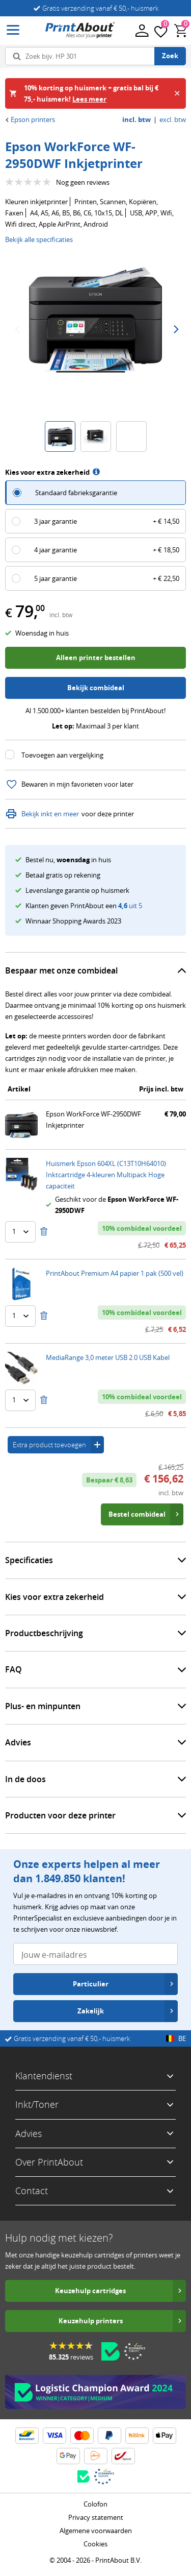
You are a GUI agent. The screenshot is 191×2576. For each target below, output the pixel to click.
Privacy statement (95, 2517)
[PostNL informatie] (95, 2456)
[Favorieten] (161, 30)
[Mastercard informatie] (82, 2435)
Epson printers (30, 119)
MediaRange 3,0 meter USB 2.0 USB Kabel (108, 1357)
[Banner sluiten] (177, 93)
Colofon (95, 2504)
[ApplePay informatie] (164, 2435)
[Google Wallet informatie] (68, 2456)
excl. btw (172, 119)
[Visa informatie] (54, 2435)
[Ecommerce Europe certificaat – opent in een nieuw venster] (134, 2351)
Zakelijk (125, 2010)
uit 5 (130, 905)
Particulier (123, 1983)
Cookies (95, 2543)
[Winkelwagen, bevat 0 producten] (181, 30)
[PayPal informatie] (109, 2435)
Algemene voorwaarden (96, 2530)
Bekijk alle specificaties (39, 239)
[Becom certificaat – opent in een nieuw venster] (110, 2351)
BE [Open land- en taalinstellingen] (176, 2038)
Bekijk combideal (95, 687)
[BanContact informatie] (27, 2435)
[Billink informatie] (137, 2435)
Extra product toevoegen (58, 1444)
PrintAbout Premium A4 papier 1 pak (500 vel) (114, 1273)
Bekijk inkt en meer (42, 814)
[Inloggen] (141, 30)
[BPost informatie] (123, 2456)
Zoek (170, 55)
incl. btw (136, 119)
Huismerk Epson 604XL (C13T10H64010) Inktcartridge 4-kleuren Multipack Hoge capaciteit (106, 1174)
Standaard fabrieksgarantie (76, 492)
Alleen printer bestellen (95, 657)
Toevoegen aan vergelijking (62, 755)
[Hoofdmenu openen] (13, 30)
